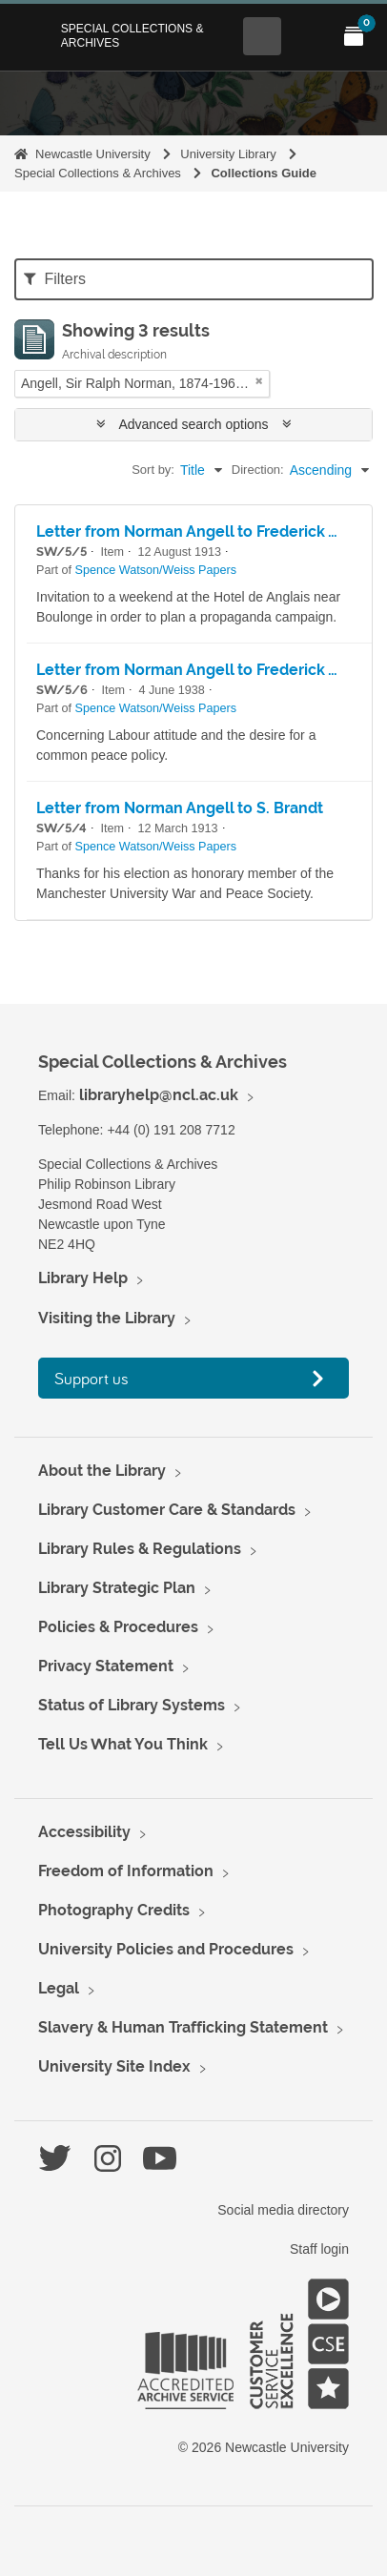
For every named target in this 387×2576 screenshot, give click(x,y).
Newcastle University (93, 154)
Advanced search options (194, 424)
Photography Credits (114, 1910)
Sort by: (153, 469)
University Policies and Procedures (166, 1949)
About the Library (102, 1471)
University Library (227, 154)
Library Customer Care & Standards (166, 1510)
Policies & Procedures (118, 1627)
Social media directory (283, 2210)
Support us (91, 1378)
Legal (58, 1988)
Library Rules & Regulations (139, 1549)
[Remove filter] (259, 381)
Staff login (319, 2249)
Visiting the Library (106, 1318)
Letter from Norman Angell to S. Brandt (179, 808)
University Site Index (114, 2066)
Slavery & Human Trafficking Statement (183, 2027)
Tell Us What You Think (123, 1744)
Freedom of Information (126, 1871)
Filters (55, 279)
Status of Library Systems (131, 1705)
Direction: (258, 469)
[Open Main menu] (308, 36)
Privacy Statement (105, 1666)
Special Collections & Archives (132, 35)
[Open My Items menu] (354, 36)
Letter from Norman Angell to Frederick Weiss (204, 531)
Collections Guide (263, 173)
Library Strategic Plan (116, 1588)
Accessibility (84, 1832)
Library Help (83, 1278)
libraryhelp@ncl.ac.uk (158, 1095)
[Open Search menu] (262, 36)
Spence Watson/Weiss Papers (155, 570)
